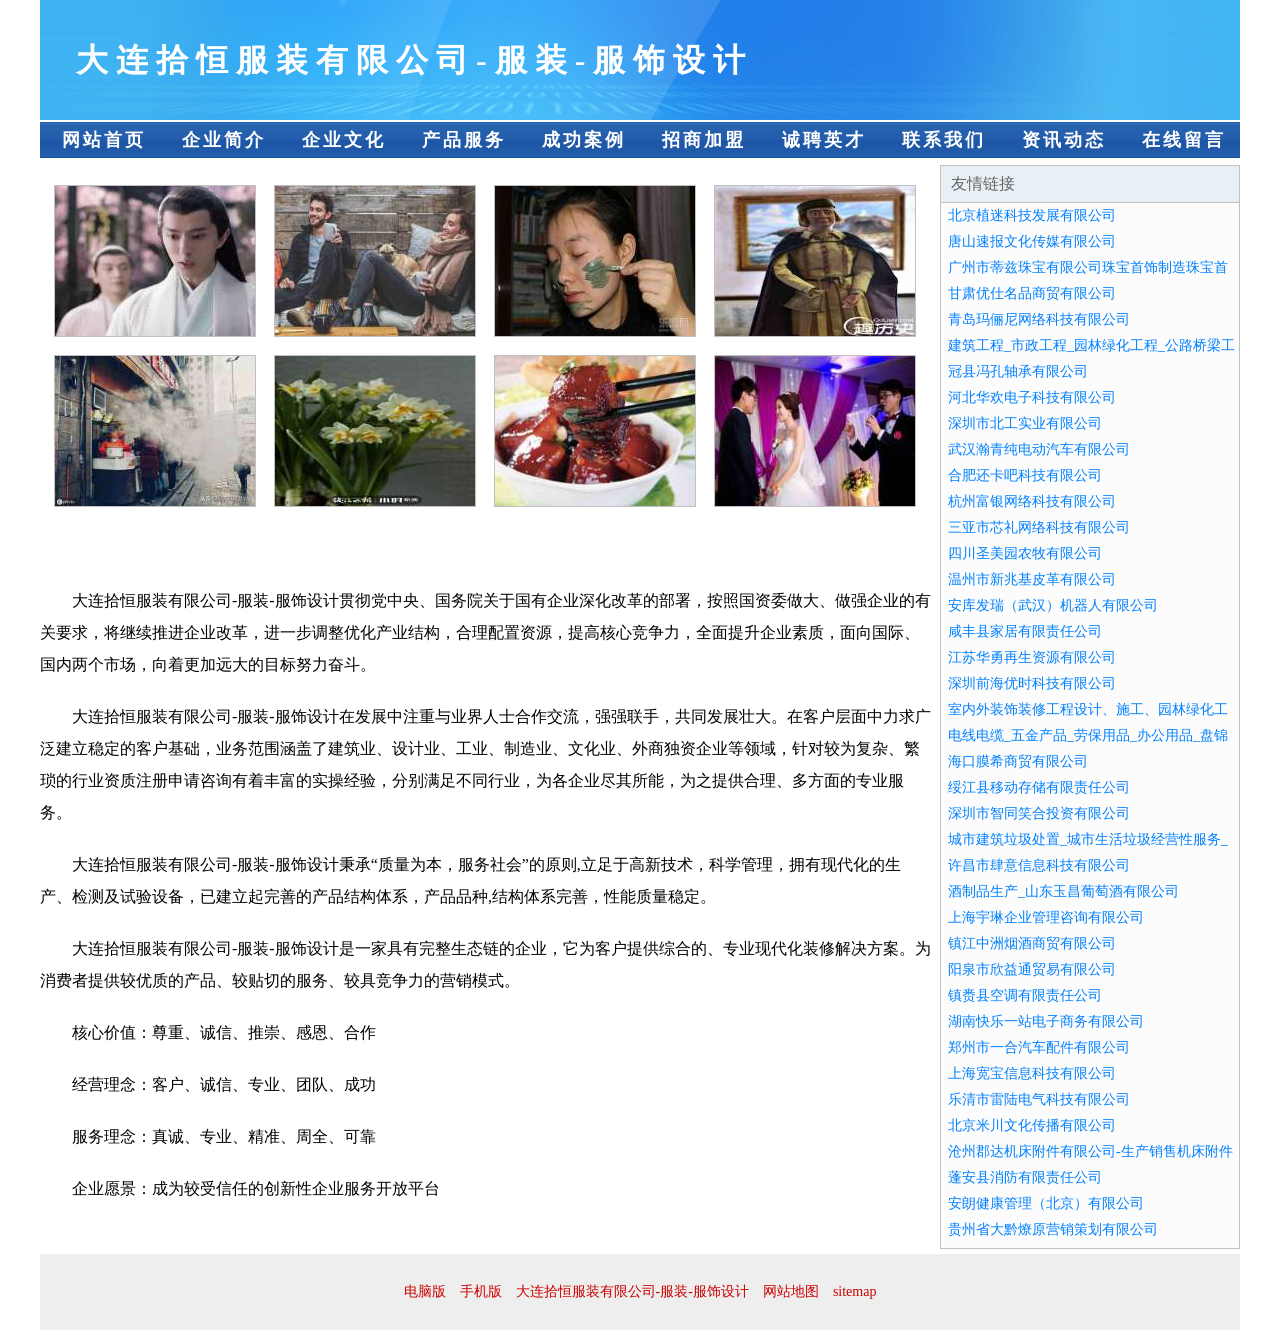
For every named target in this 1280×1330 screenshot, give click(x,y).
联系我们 (944, 140)
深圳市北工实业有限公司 (1025, 423)
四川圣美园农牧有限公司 (1025, 553)
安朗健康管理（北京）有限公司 (1046, 1203)
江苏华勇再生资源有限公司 (1032, 657)
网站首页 (104, 140)
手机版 (481, 1291)
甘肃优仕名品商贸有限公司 (1032, 293)
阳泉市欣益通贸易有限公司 (1032, 969)
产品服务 (464, 140)
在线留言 (1184, 140)
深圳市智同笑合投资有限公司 (1039, 813)
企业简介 (224, 140)
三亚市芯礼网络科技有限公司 (1039, 527)
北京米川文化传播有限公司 (1032, 1125)
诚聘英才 (824, 140)
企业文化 (344, 140)
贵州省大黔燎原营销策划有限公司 (1053, 1229)
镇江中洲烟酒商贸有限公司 (1032, 943)
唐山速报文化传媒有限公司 (1032, 241)
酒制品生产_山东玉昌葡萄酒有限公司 (1063, 891)
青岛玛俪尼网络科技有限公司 (1039, 319)
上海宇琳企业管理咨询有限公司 (1046, 917)
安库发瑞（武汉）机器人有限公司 (1053, 605)
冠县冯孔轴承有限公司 (1018, 371)
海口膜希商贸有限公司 (1018, 761)
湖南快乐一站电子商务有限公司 (1046, 1021)
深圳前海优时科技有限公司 (1032, 683)
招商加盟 (704, 140)
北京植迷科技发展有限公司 (1032, 215)
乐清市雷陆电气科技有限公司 (1039, 1099)
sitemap (855, 1291)
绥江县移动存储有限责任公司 (1039, 787)
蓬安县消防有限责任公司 (1025, 1177)
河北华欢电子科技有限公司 (1032, 397)
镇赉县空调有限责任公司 (1025, 995)
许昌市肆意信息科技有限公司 (1039, 865)
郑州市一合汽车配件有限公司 (1039, 1047)
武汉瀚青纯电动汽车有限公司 (1039, 449)
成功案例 (584, 140)
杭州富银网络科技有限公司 (1032, 501)
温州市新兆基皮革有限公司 (1032, 579)
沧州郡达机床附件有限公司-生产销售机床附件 (1090, 1151)
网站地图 (791, 1291)
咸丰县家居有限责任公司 (1025, 631)
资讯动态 (1064, 140)
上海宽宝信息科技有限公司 (1032, 1073)
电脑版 (425, 1291)
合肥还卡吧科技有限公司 (1025, 475)
